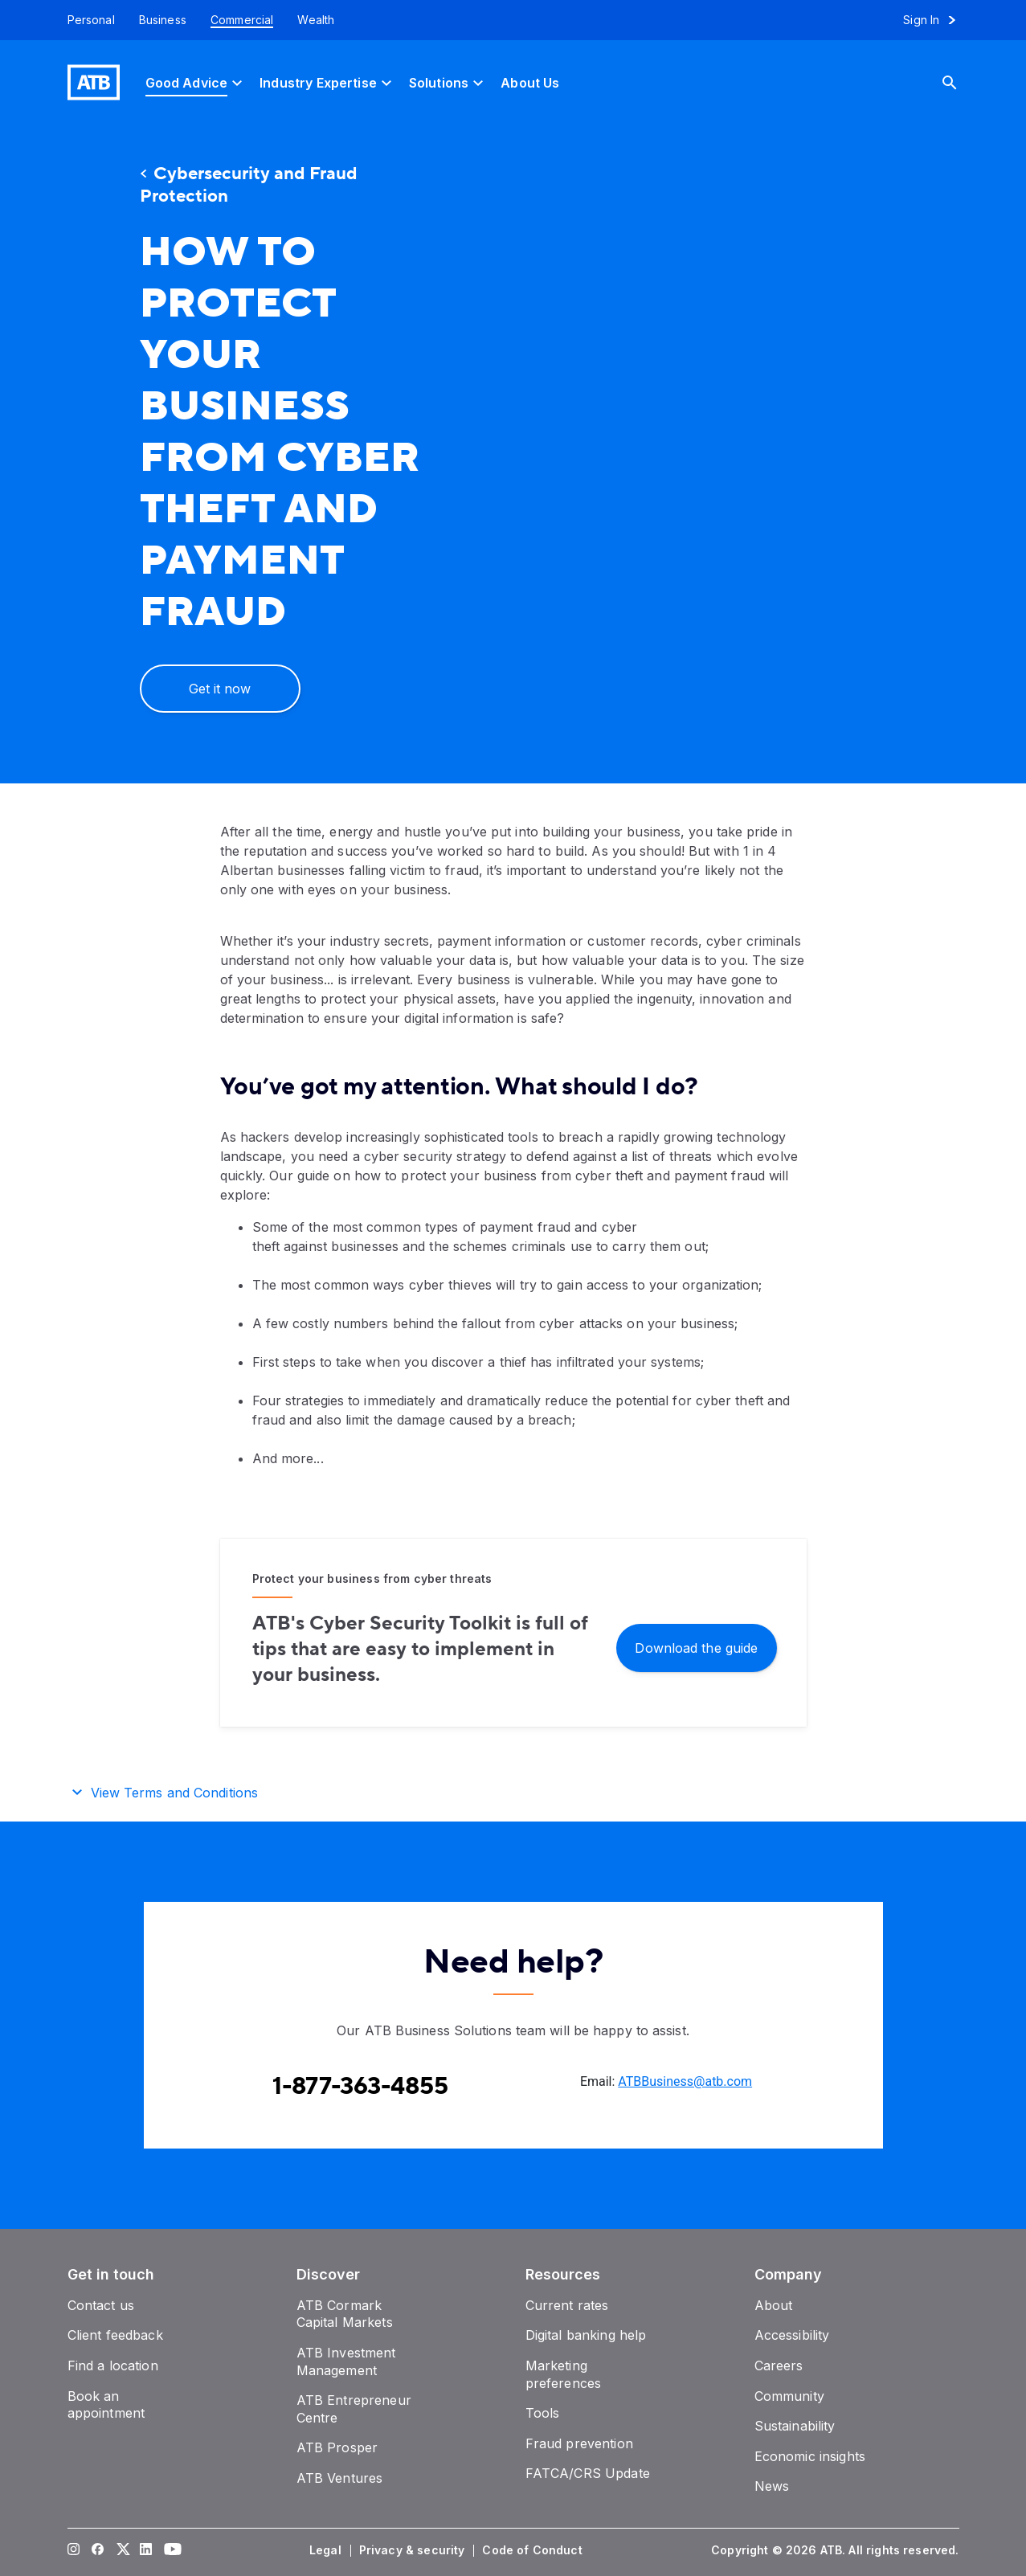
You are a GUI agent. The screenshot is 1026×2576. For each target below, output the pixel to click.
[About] (773, 2305)
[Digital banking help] (586, 2335)
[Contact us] (101, 2305)
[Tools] (542, 2413)
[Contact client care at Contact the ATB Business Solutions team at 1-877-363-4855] (360, 2086)
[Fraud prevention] (579, 2443)
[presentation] (718, 454)
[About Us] (530, 82)
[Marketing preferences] (563, 2374)
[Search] (961, 82)
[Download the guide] (696, 1646)
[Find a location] (112, 2365)
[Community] (789, 2396)
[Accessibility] (792, 2335)
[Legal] (327, 2550)
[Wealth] (315, 20)
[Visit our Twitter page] (121, 2550)
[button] (513, 1790)
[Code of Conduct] (533, 2550)
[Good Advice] (196, 82)
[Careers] (778, 2365)
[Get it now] (220, 688)
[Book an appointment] (106, 2405)
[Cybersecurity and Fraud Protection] (284, 185)
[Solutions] (448, 82)
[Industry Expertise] (328, 82)
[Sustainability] (795, 2426)
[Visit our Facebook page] (97, 2550)
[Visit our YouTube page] (169, 2550)
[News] (772, 2486)
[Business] (162, 20)
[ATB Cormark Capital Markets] (344, 2314)
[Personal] (85, 20)
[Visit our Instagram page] (73, 2550)
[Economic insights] (810, 2456)
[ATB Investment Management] (346, 2361)
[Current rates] (567, 2305)
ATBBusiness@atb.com (685, 2081)
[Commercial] (242, 20)
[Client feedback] (115, 2335)
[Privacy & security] (414, 2550)
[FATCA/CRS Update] (587, 2473)
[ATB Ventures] (339, 2478)
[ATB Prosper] (337, 2447)
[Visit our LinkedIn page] (145, 2550)
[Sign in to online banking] (936, 20)
